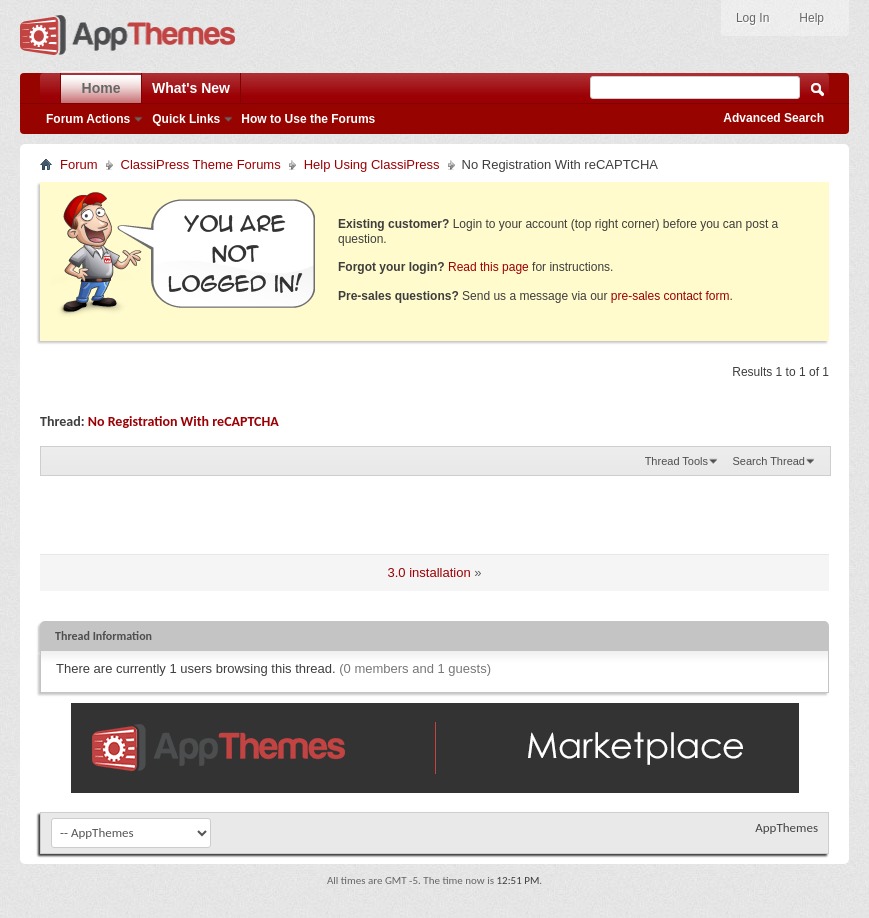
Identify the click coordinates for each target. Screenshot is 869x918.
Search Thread (768, 461)
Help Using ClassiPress (372, 164)
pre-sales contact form (670, 296)
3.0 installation (429, 572)
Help (811, 18)
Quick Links (186, 119)
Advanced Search (773, 118)
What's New (191, 88)
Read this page (488, 267)
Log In (752, 18)
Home (101, 88)
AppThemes (786, 827)
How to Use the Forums (308, 119)
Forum (79, 164)
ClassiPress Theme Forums (201, 164)
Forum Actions (88, 119)
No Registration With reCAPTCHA (183, 421)
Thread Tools (676, 461)
